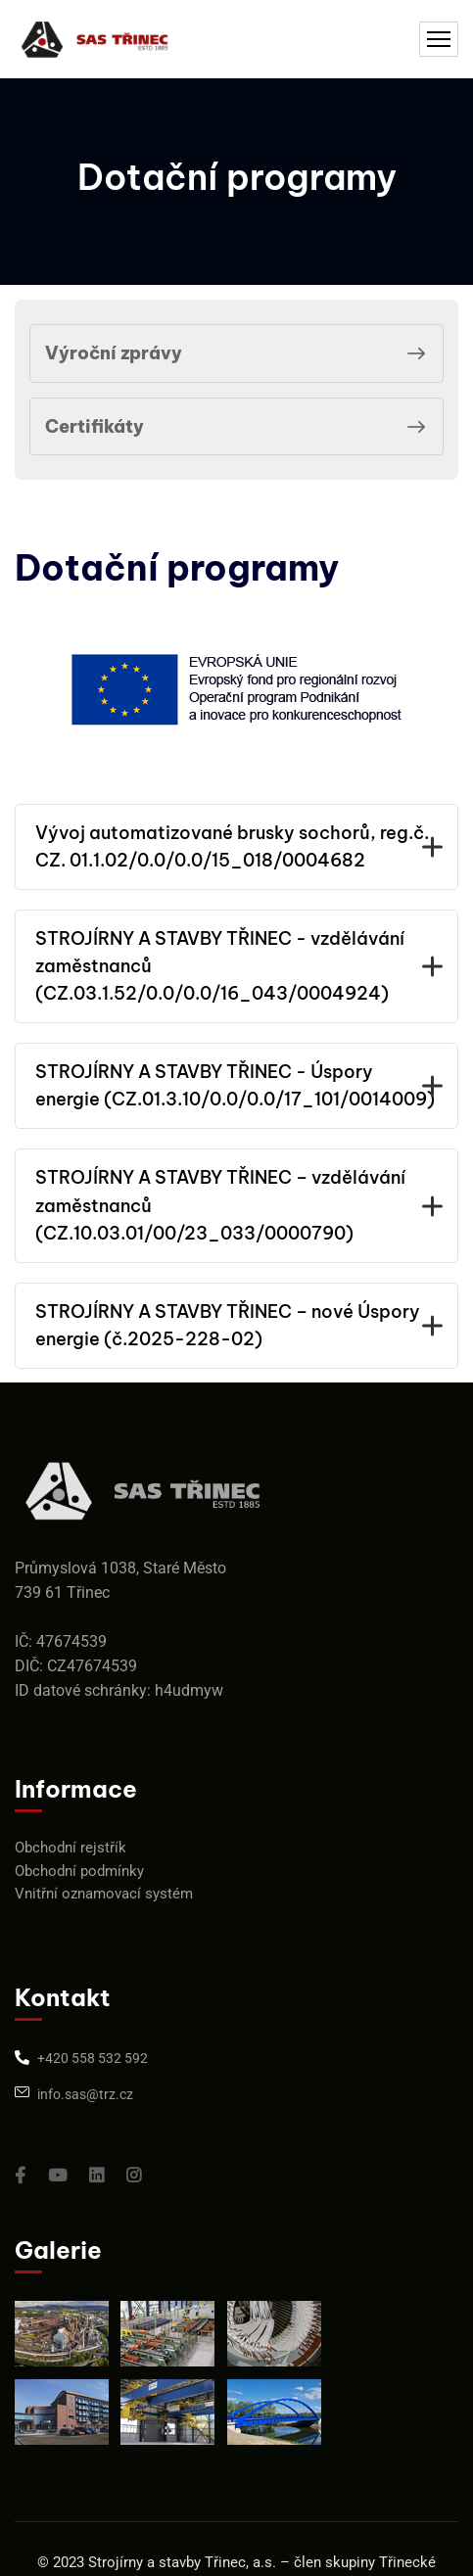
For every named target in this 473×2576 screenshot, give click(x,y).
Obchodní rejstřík (70, 1847)
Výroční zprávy (239, 353)
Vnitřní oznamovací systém (104, 1893)
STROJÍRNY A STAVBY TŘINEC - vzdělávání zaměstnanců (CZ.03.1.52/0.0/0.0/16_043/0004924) (236, 966)
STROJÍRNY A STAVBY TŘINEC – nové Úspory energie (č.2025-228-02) (236, 1325)
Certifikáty (239, 426)
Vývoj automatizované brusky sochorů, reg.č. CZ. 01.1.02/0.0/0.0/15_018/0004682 (236, 846)
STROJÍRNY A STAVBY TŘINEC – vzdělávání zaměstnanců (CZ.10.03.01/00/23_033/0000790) (236, 1204)
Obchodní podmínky (79, 1871)
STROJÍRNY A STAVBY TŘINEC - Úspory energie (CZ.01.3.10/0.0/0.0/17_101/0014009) (236, 1085)
